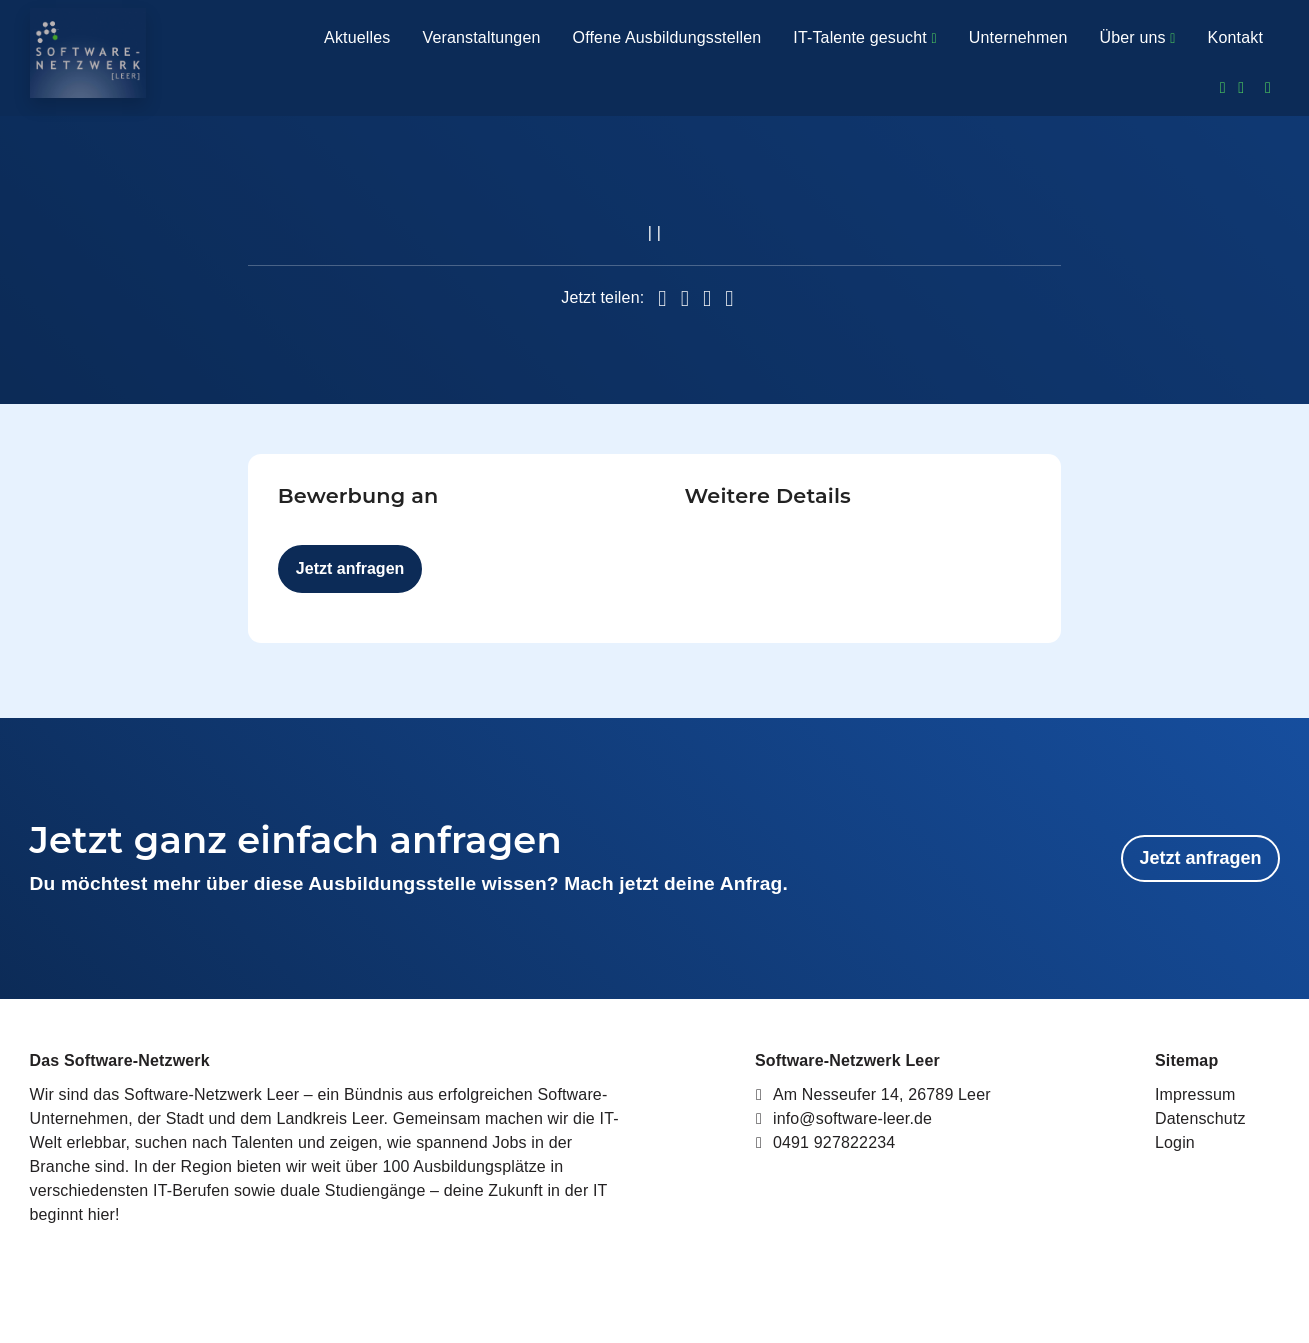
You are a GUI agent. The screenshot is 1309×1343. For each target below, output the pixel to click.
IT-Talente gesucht (865, 37)
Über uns (1138, 37)
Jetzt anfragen (350, 568)
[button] (662, 299)
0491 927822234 (825, 1142)
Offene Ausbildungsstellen (667, 37)
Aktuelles (357, 37)
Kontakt (1235, 37)
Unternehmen (1018, 37)
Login (1175, 1142)
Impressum (1195, 1094)
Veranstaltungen (481, 37)
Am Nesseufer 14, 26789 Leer (873, 1094)
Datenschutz (1200, 1118)
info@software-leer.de (843, 1118)
